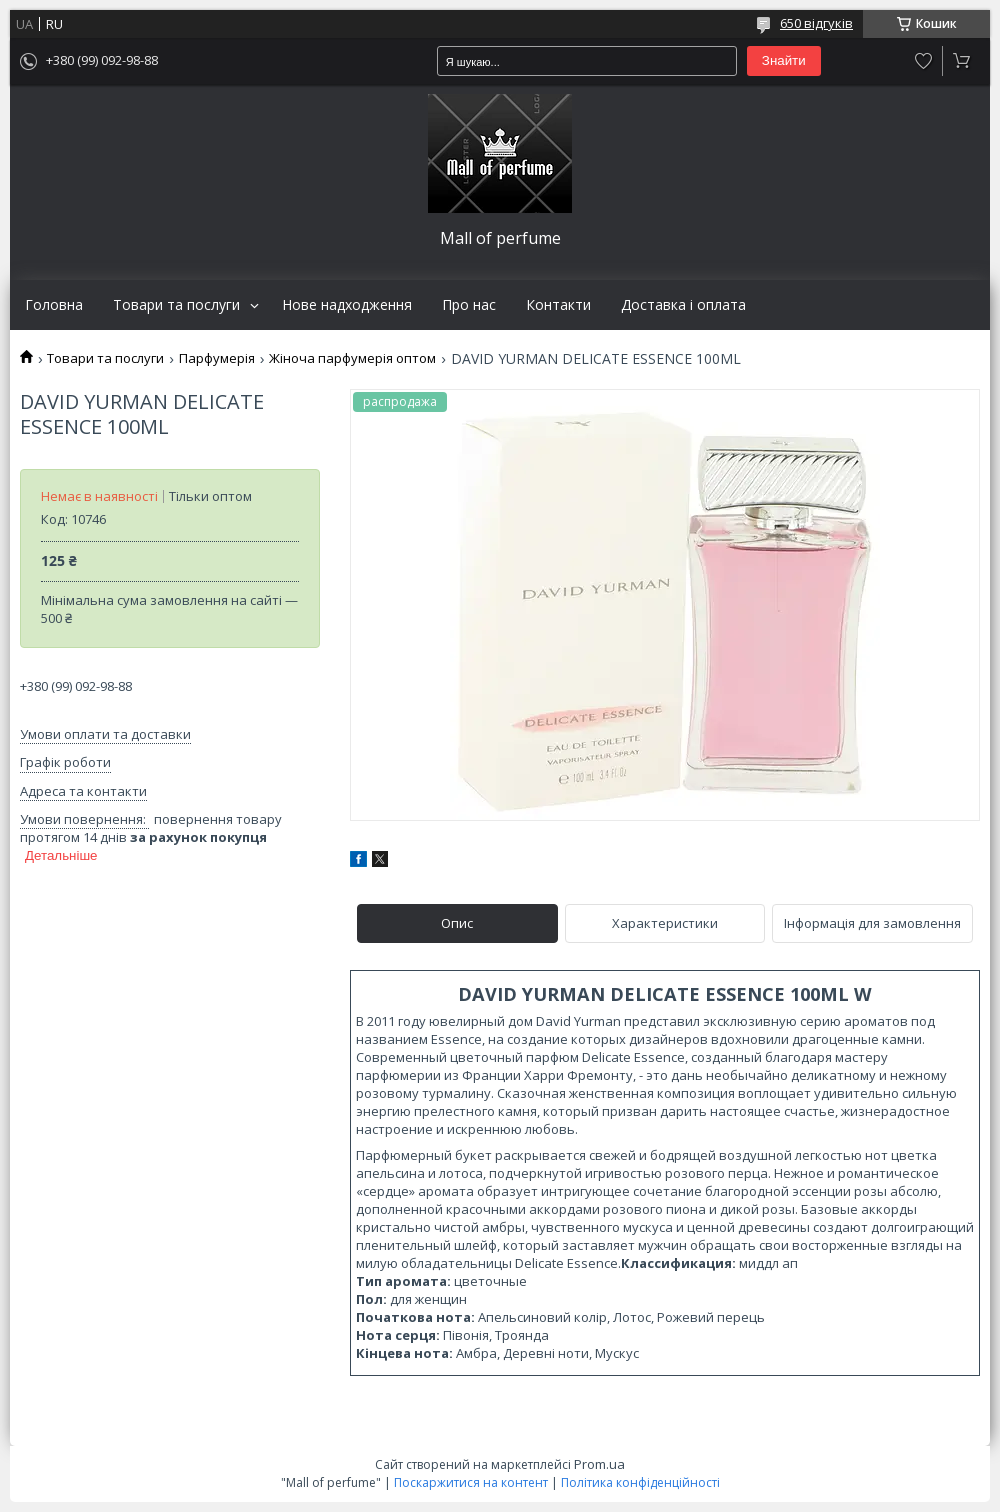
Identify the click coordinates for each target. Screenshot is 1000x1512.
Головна (54, 305)
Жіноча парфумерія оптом (352, 358)
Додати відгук (924, 61)
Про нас (469, 305)
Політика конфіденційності (640, 1482)
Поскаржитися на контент (471, 1482)
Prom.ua (599, 1464)
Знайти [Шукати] (784, 60)
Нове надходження (347, 305)
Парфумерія (217, 358)
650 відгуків (816, 23)
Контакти (558, 305)
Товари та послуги (176, 305)
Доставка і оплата (683, 305)
